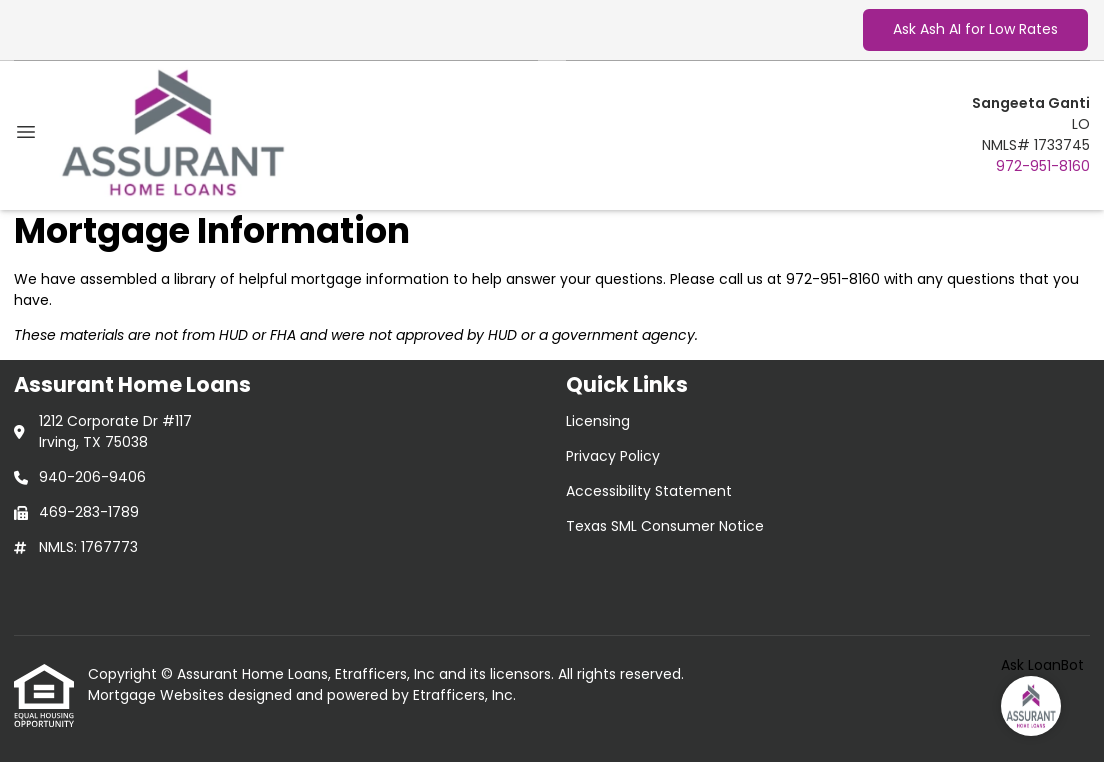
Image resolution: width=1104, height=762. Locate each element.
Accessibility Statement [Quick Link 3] (649, 491)
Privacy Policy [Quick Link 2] (613, 456)
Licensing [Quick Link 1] (598, 421)
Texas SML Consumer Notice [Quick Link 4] (665, 526)
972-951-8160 (1043, 166)
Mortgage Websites (158, 695)
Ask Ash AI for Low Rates (975, 29)
